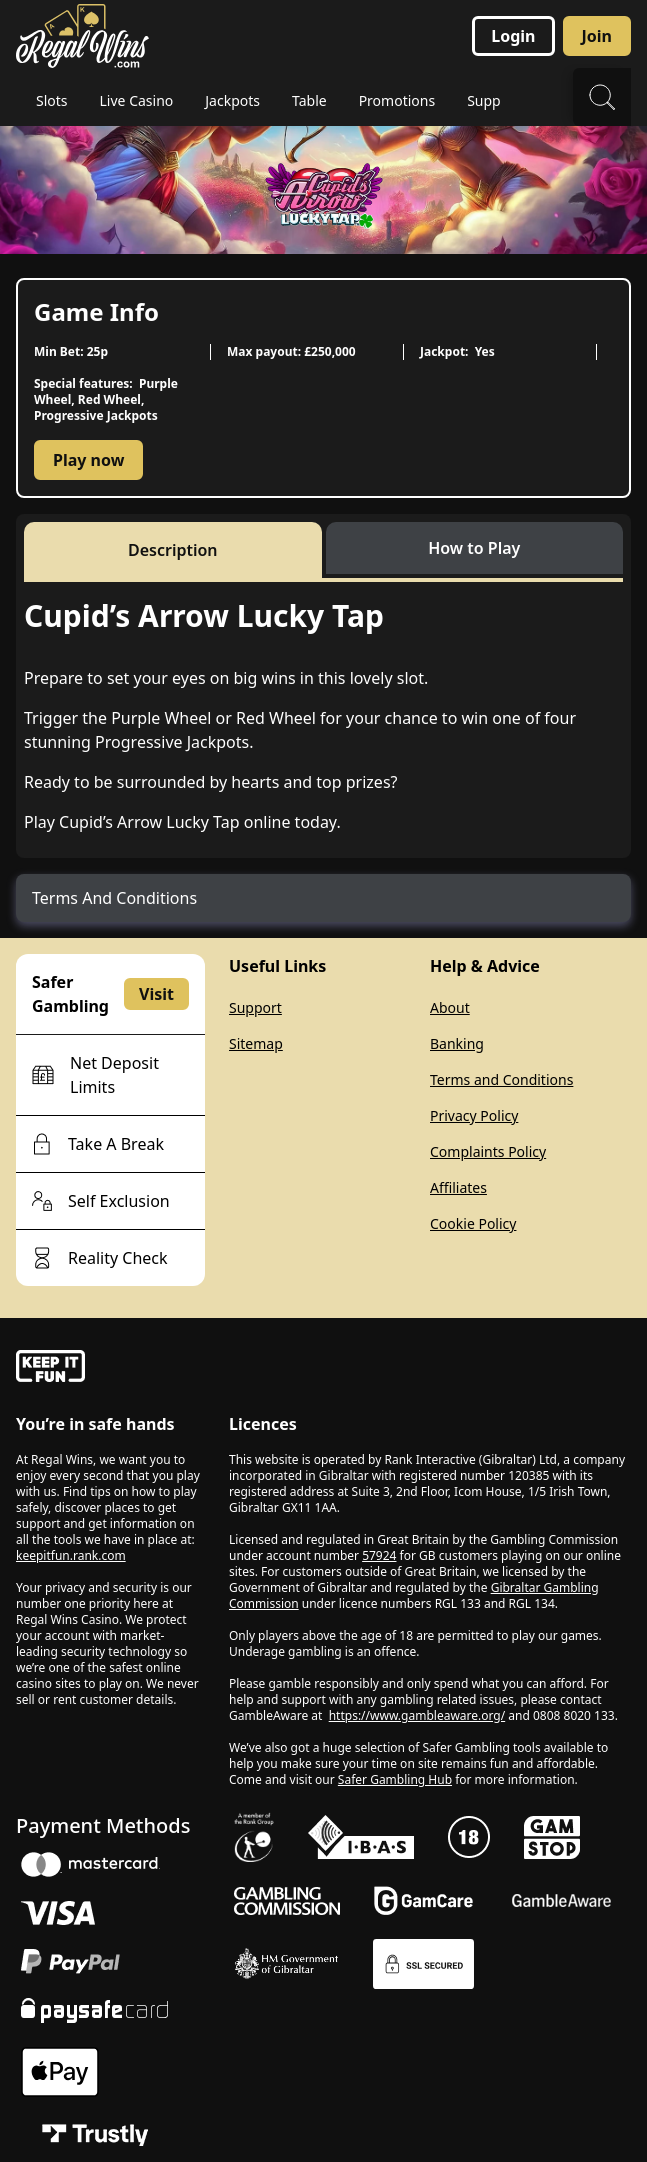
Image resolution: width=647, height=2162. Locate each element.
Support (255, 1007)
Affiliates (458, 1187)
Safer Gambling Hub (395, 1779)
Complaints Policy (488, 1151)
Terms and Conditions (501, 1079)
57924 (379, 1555)
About (450, 1007)
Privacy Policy (474, 1115)
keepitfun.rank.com (71, 1555)
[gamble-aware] (110, 1369)
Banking (457, 1043)
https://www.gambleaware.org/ (417, 1715)
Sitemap (256, 1043)
